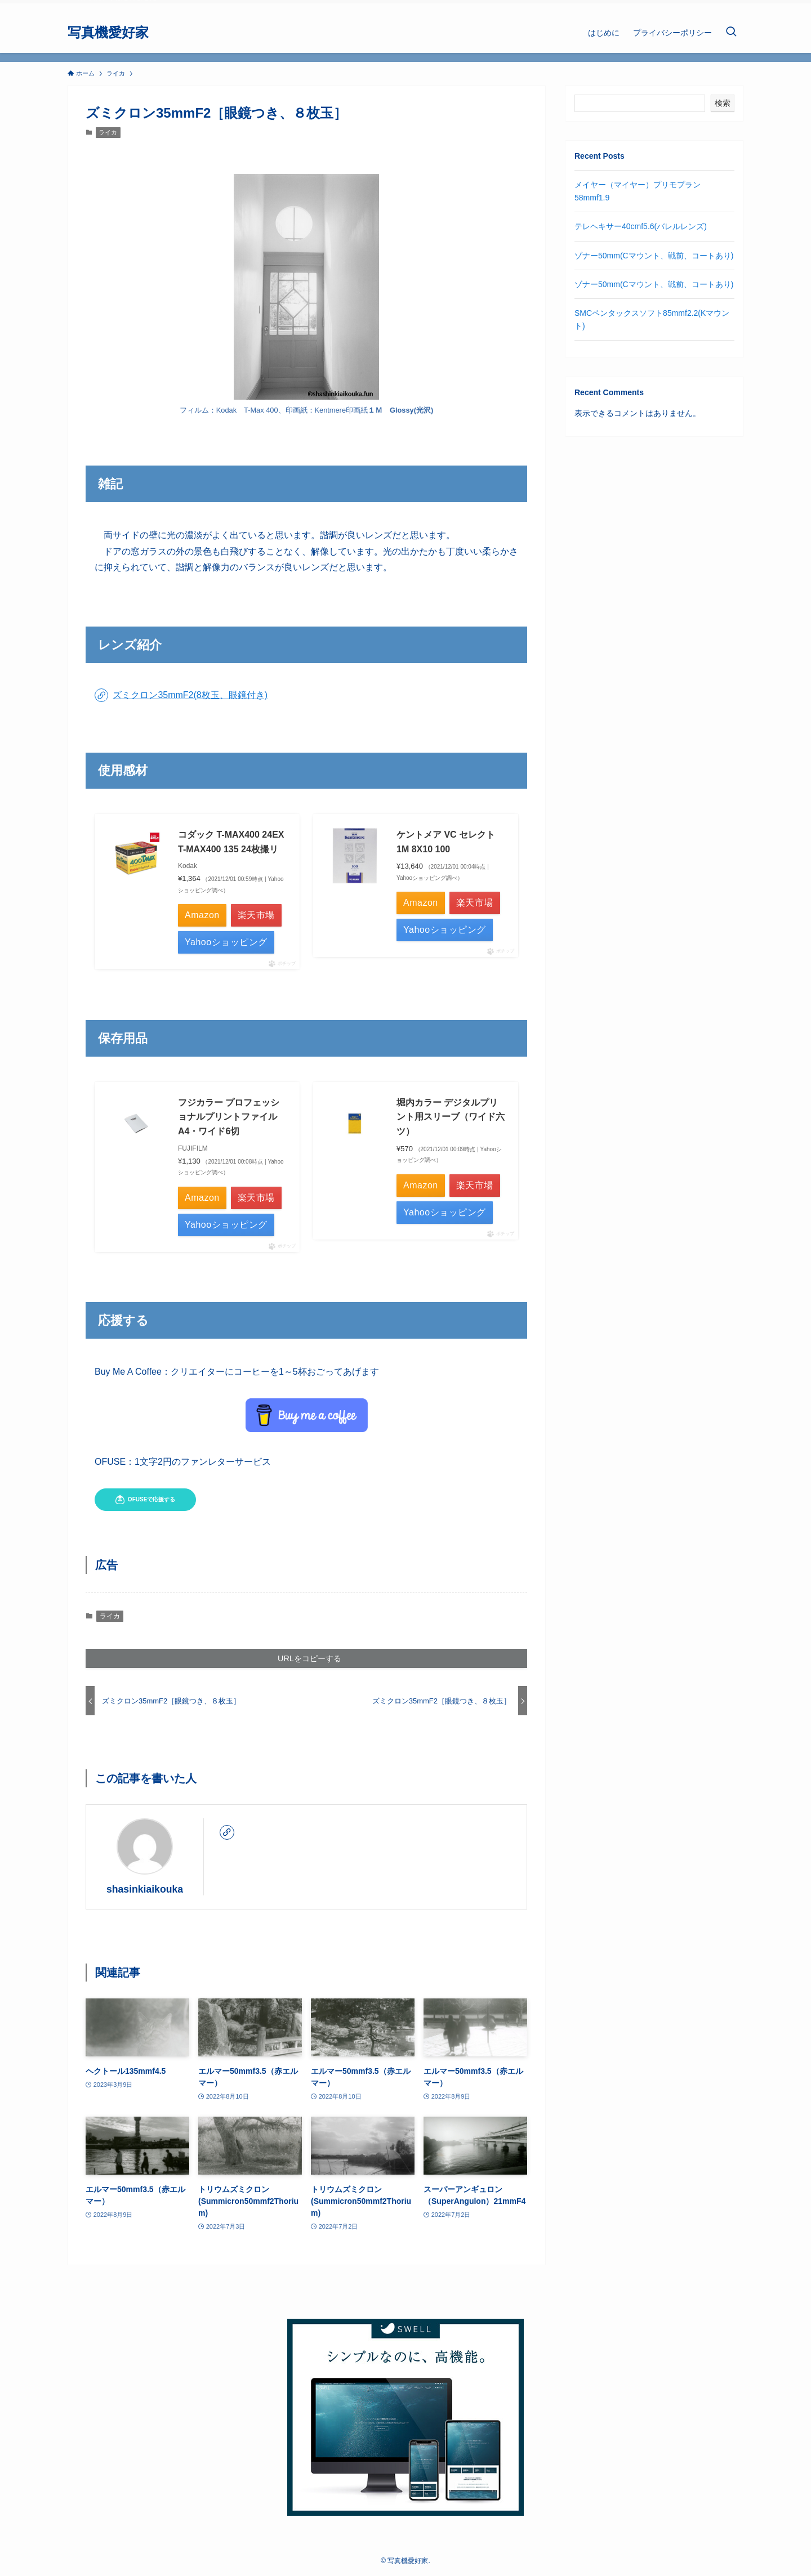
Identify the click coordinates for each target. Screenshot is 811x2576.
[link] (227, 1832)
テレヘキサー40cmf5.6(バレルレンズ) (640, 226)
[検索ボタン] (731, 32)
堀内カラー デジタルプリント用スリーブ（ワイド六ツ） (450, 1117)
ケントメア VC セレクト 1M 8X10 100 (445, 842)
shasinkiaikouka (144, 1889)
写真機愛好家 (108, 32)
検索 (722, 103)
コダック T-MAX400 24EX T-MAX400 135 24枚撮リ (231, 842)
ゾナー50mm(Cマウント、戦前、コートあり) (653, 255)
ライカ (108, 132)
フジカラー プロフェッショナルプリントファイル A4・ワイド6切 (228, 1117)
